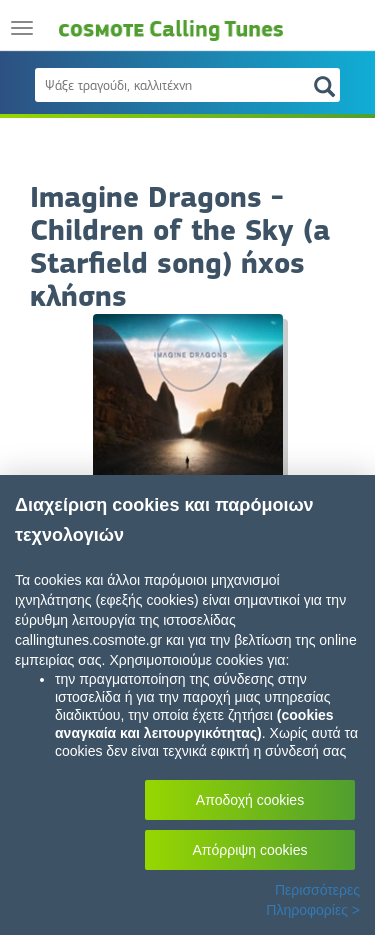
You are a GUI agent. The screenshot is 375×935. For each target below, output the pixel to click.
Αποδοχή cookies (250, 800)
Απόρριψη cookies (250, 850)
